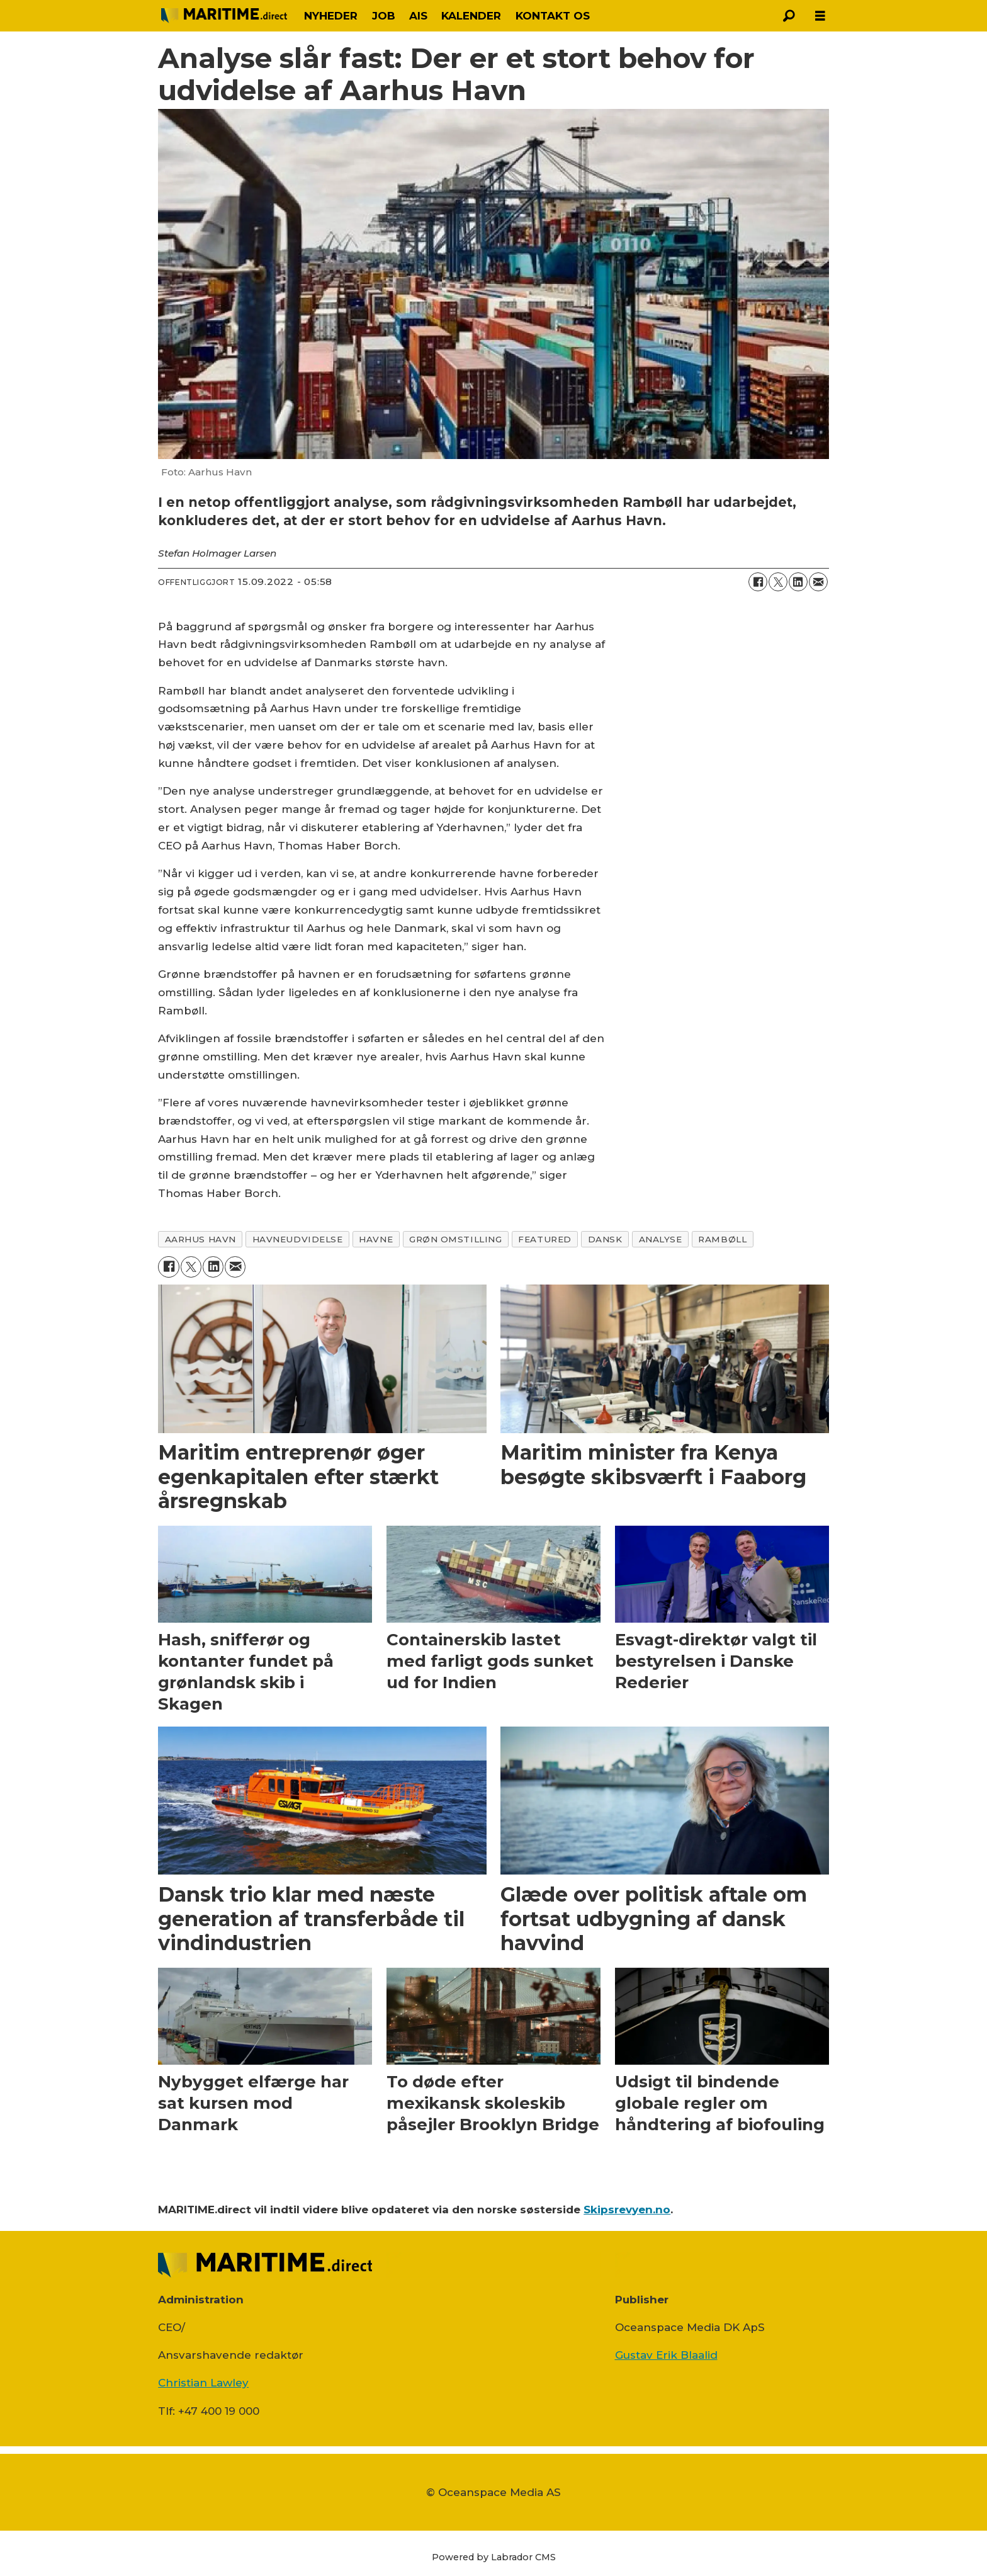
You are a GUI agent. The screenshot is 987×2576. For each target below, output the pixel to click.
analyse (660, 1239)
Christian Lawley (203, 2382)
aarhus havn (200, 1239)
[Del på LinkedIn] (798, 581)
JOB (383, 15)
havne (376, 1239)
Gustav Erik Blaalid (666, 2355)
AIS (418, 15)
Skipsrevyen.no (627, 2209)
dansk (605, 1239)
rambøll (722, 1239)
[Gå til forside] (224, 15)
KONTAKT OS (553, 15)
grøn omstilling (455, 1239)
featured (544, 1239)
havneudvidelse (297, 1239)
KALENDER (471, 15)
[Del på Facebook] (757, 581)
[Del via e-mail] (818, 581)
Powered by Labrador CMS (494, 2557)
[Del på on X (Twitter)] (778, 581)
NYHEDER (331, 15)
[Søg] (788, 15)
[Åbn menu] (820, 16)
